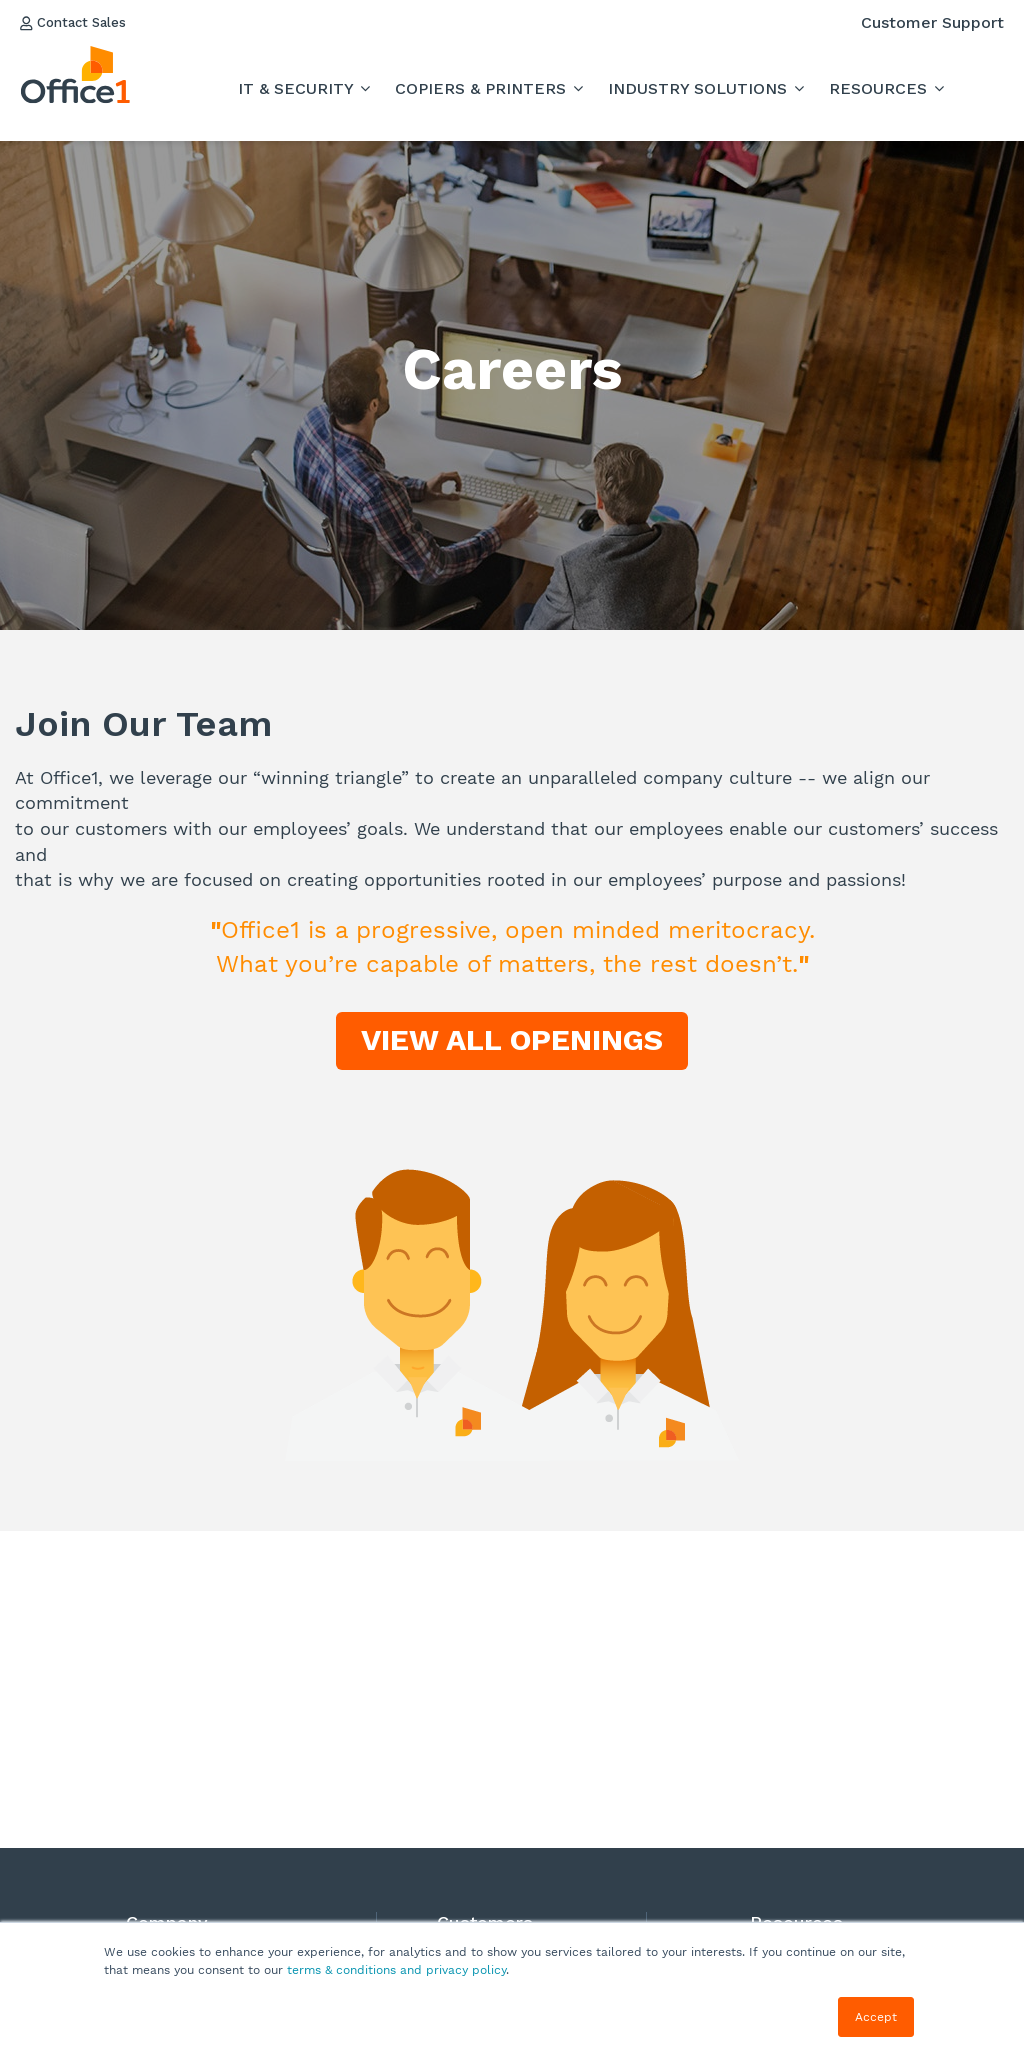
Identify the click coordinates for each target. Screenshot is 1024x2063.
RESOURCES (880, 88)
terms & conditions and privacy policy (396, 1970)
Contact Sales (83, 23)
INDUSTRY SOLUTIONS (700, 88)
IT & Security (298, 88)
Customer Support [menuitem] (932, 23)
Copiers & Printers (483, 88)
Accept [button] (876, 2017)
